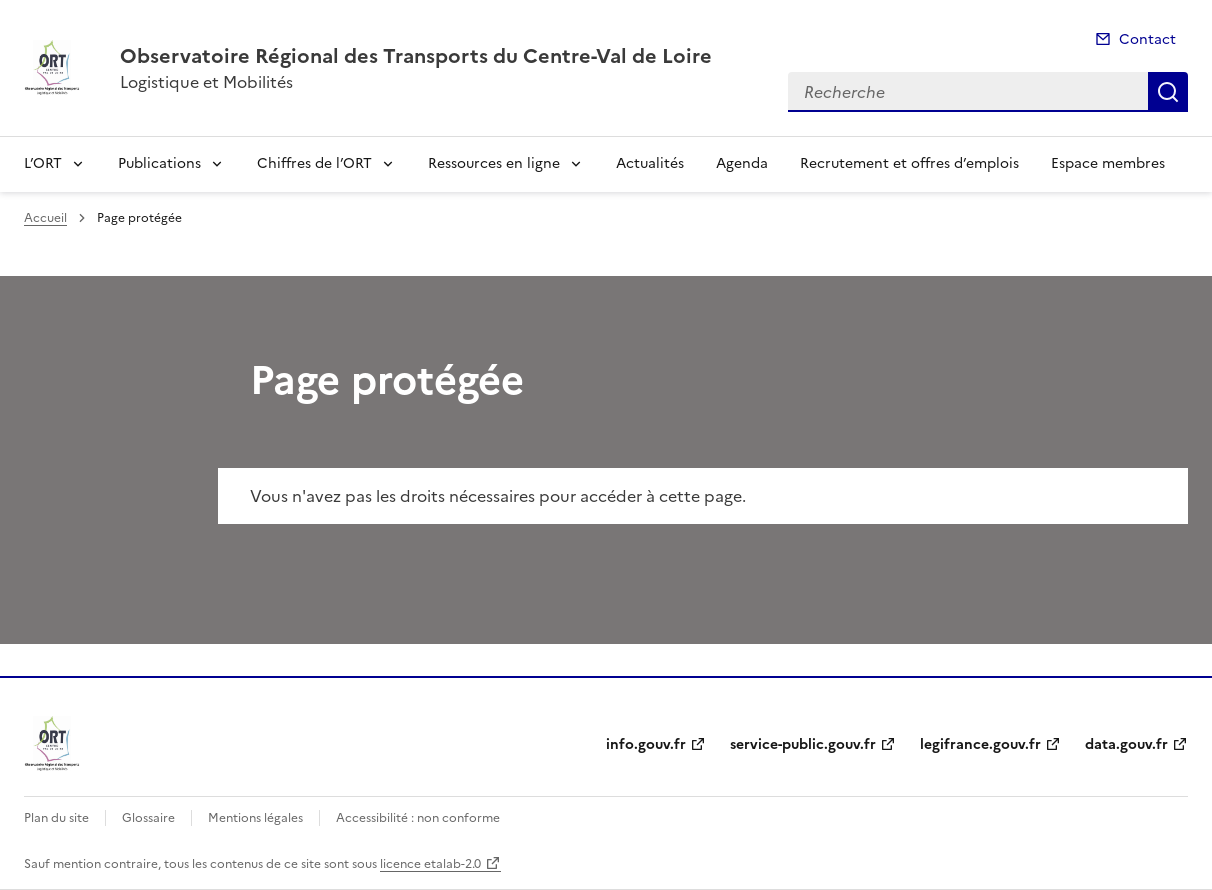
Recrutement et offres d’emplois (909, 163)
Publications (159, 163)
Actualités (650, 163)
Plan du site (56, 818)
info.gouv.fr (646, 744)
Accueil (45, 218)
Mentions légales (255, 818)
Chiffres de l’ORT (314, 163)
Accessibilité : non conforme (418, 818)
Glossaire (148, 818)
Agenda (742, 163)
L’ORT (43, 163)
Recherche (1168, 92)
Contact (1147, 39)
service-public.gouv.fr (803, 744)
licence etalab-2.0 (430, 864)
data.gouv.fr (1126, 744)
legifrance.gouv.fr (980, 744)
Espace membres (1108, 163)
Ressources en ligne (494, 163)
